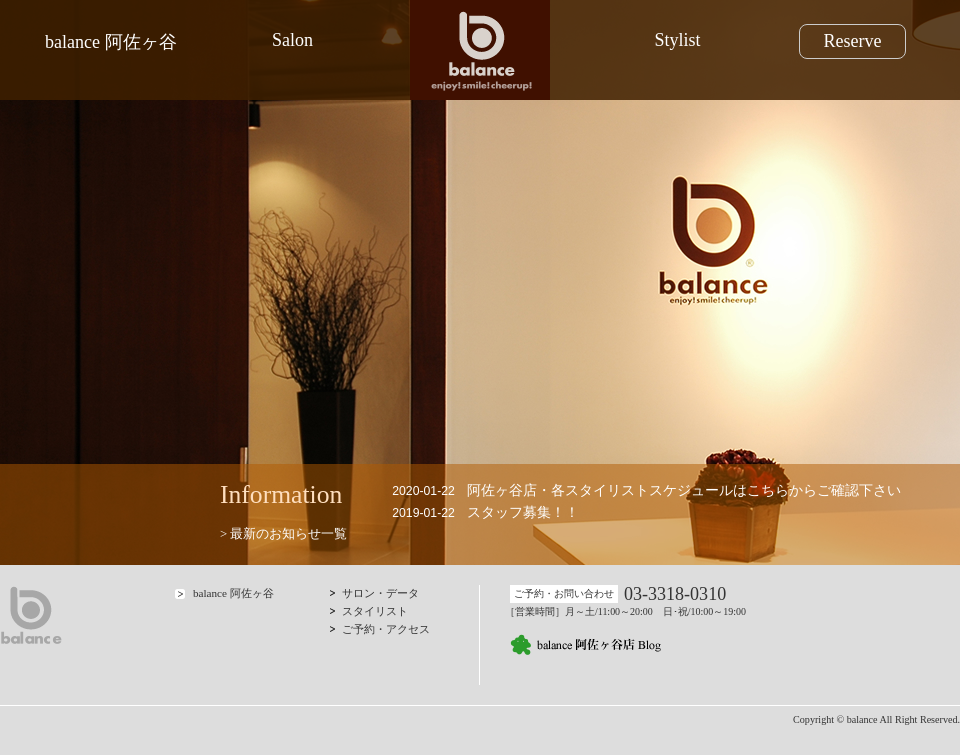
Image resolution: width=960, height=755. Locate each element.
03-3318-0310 (675, 594)
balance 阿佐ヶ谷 (111, 42)
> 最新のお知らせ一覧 (283, 534)
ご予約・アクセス (386, 629)
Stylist (677, 40)
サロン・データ (380, 593)
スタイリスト (375, 611)
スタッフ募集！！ (523, 512)
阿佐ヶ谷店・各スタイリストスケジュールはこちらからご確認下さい (684, 490)
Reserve (852, 41)
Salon (292, 40)
